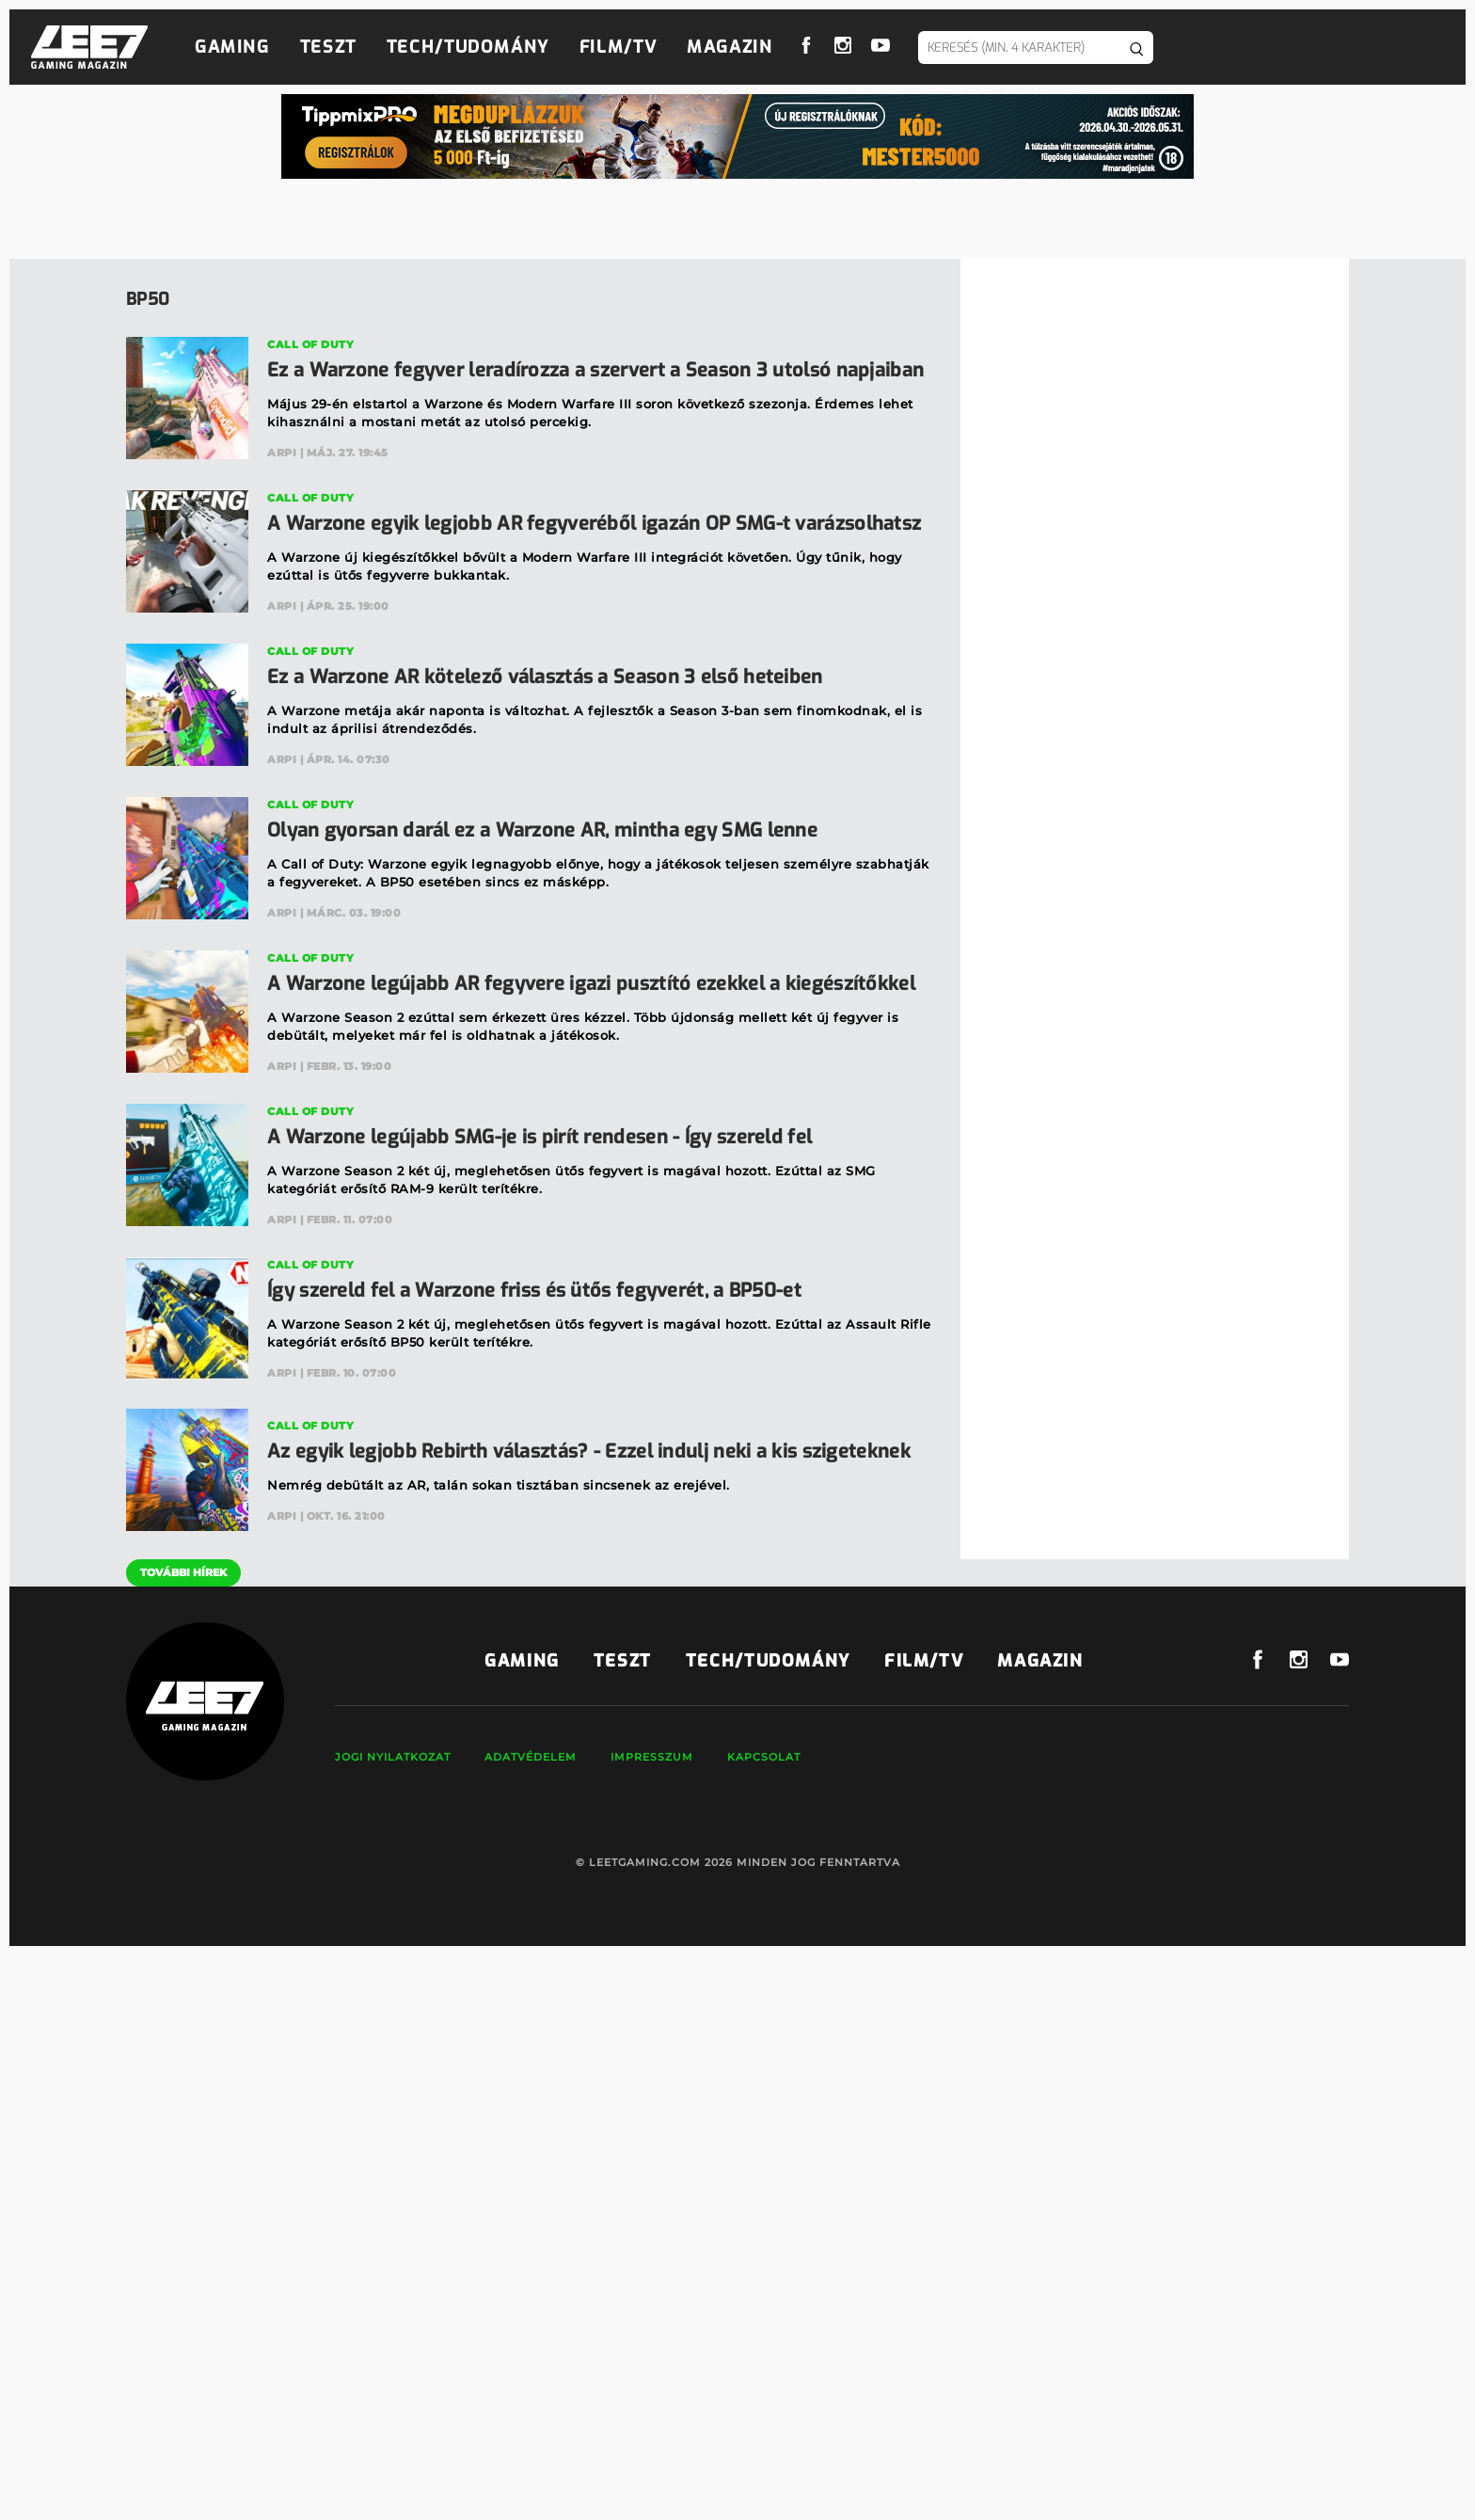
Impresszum (652, 1756)
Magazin (729, 47)
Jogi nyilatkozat (393, 1756)
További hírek (183, 1572)
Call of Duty (310, 344)
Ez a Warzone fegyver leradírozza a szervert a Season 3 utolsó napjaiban (595, 370)
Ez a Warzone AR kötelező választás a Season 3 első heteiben (545, 677)
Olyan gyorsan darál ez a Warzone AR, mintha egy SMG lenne (542, 830)
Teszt (328, 47)
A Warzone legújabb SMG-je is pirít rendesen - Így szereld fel (539, 1137)
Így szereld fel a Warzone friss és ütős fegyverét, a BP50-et (534, 1290)
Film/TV (618, 47)
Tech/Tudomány (468, 47)
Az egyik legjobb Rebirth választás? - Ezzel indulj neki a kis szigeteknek (589, 1451)
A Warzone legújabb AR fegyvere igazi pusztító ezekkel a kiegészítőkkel (591, 984)
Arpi (281, 452)
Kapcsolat (764, 1756)
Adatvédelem (530, 1756)
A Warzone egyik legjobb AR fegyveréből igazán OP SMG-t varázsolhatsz (594, 523)
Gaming (232, 47)
